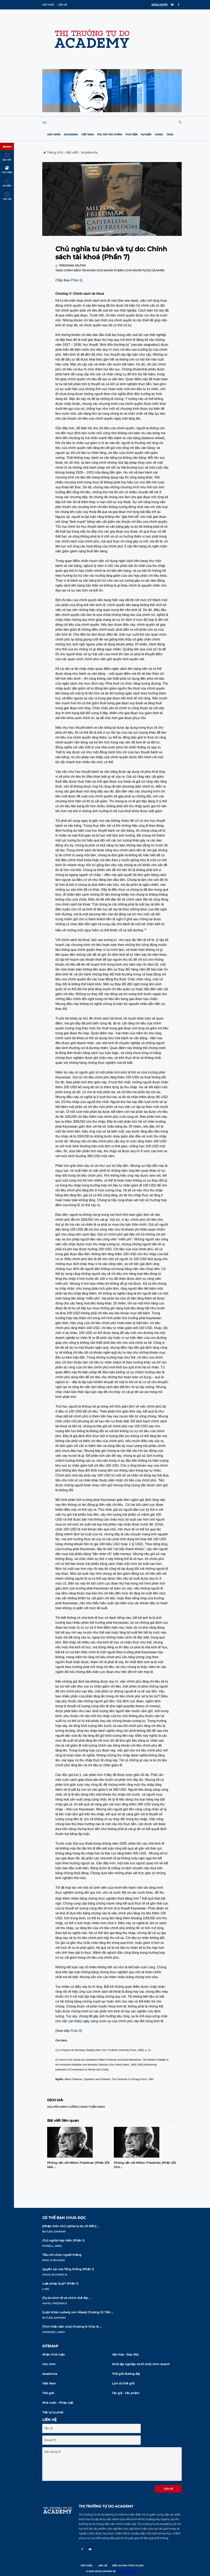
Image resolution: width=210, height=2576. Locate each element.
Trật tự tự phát (52, 2412)
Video (159, 134)
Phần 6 (76, 280)
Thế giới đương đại (126, 2374)
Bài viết (71, 152)
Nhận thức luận (53, 2354)
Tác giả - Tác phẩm (125, 2393)
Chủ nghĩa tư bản (110, 270)
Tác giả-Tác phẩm (109, 134)
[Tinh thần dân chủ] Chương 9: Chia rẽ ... (72, 2326)
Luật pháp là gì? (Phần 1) (60, 2283)
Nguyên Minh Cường (63, 2106)
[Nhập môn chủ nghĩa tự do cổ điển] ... (70, 2226)
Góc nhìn (53, 134)
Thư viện (131, 134)
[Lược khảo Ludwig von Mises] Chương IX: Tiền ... (77, 2312)
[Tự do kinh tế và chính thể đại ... (66, 2298)
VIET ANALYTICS (127, 2571)
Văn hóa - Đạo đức (125, 2354)
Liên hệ (62, 4)
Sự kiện (146, 134)
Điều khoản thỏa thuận (128, 2565)
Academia (71, 134)
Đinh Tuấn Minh (93, 2106)
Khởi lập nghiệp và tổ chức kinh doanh (141, 2364)
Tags (169, 134)
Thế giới (48, 2393)
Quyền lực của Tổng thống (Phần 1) (68, 2269)
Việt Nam (87, 134)
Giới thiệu (48, 4)
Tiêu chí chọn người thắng (61, 2255)
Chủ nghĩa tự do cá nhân (145, 270)
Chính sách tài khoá (79, 270)
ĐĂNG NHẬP (160, 4)
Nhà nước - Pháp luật (57, 2403)
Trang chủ (53, 152)
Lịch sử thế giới (123, 2383)
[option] (78, 2149)
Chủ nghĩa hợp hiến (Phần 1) (63, 2240)
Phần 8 (75, 2030)
